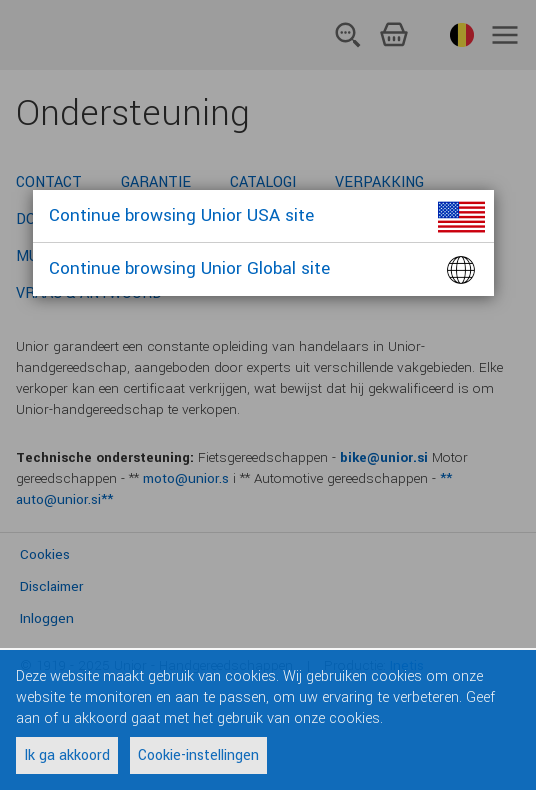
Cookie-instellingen (198, 755)
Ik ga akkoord (67, 755)
